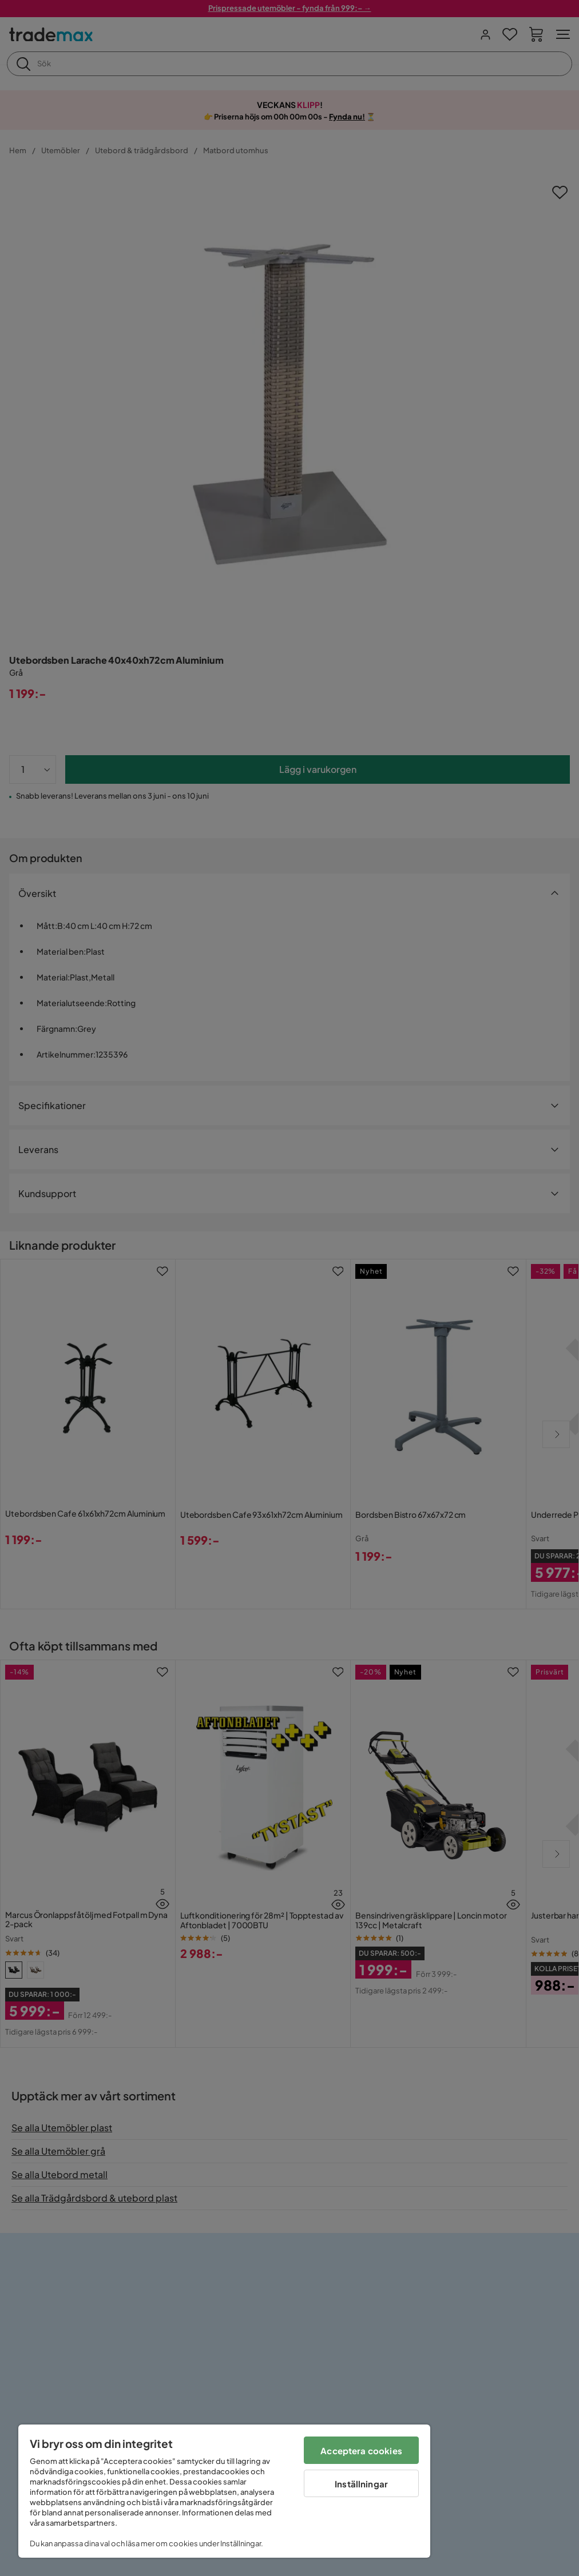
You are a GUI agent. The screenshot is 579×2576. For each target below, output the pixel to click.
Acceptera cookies (361, 2450)
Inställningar (361, 2483)
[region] (224, 2491)
